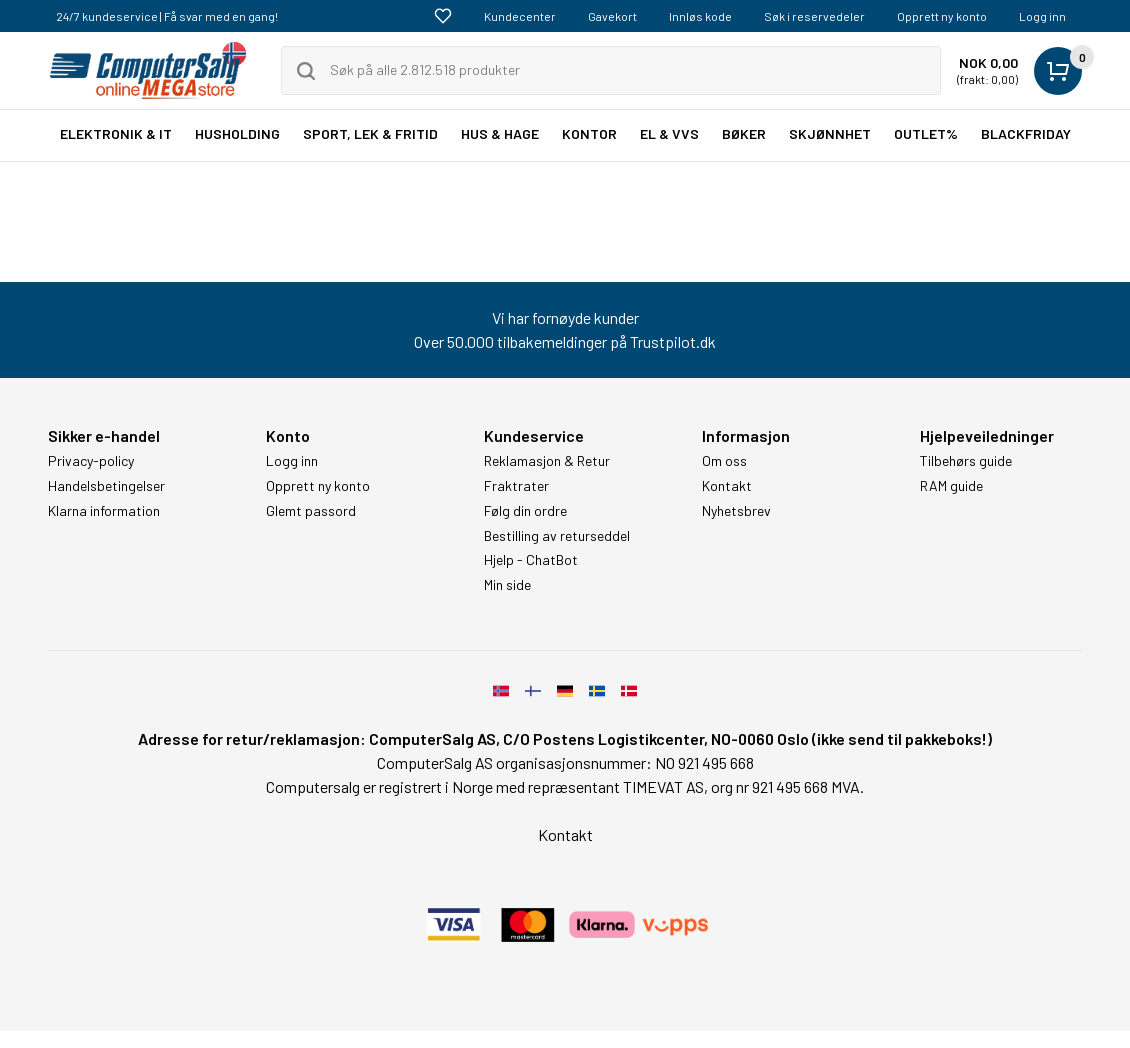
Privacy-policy (91, 461)
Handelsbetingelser (106, 486)
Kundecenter (520, 16)
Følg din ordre (525, 511)
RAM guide (951, 486)
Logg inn (1042, 16)
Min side (507, 585)
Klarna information (104, 511)
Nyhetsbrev (736, 511)
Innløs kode (700, 16)
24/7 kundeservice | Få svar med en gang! (167, 16)
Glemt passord (311, 511)
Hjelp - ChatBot (531, 560)
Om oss (724, 461)
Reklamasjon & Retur (547, 461)
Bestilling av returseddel (557, 536)
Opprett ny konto (942, 16)
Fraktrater (516, 486)
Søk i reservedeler (814, 16)
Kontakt (727, 486)
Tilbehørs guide (966, 461)
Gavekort (612, 16)
